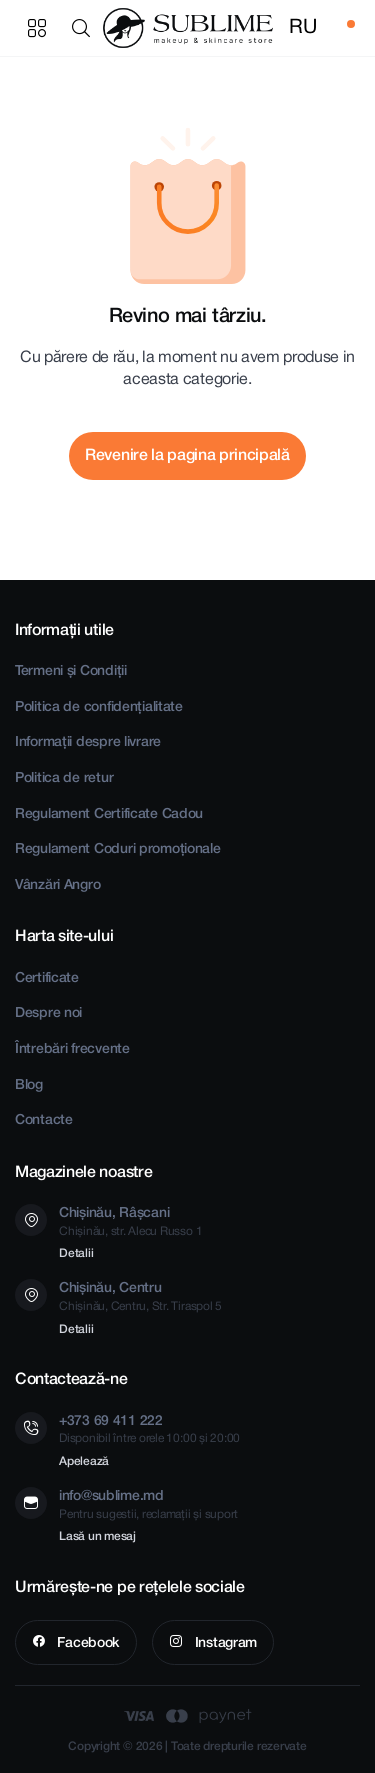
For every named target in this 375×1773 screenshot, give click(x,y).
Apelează (84, 1461)
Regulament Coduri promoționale (118, 849)
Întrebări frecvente (72, 1049)
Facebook (87, 1643)
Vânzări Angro (57, 885)
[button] (85, 28)
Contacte (44, 1120)
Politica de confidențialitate (99, 707)
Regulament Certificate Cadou (109, 814)
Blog (29, 1085)
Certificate (47, 978)
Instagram (224, 1643)
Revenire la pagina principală (187, 456)
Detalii (76, 1253)
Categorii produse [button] (37, 28)
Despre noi (48, 1013)
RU (302, 28)
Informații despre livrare (88, 742)
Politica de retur (64, 778)
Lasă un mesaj (97, 1536)
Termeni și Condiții (71, 671)
